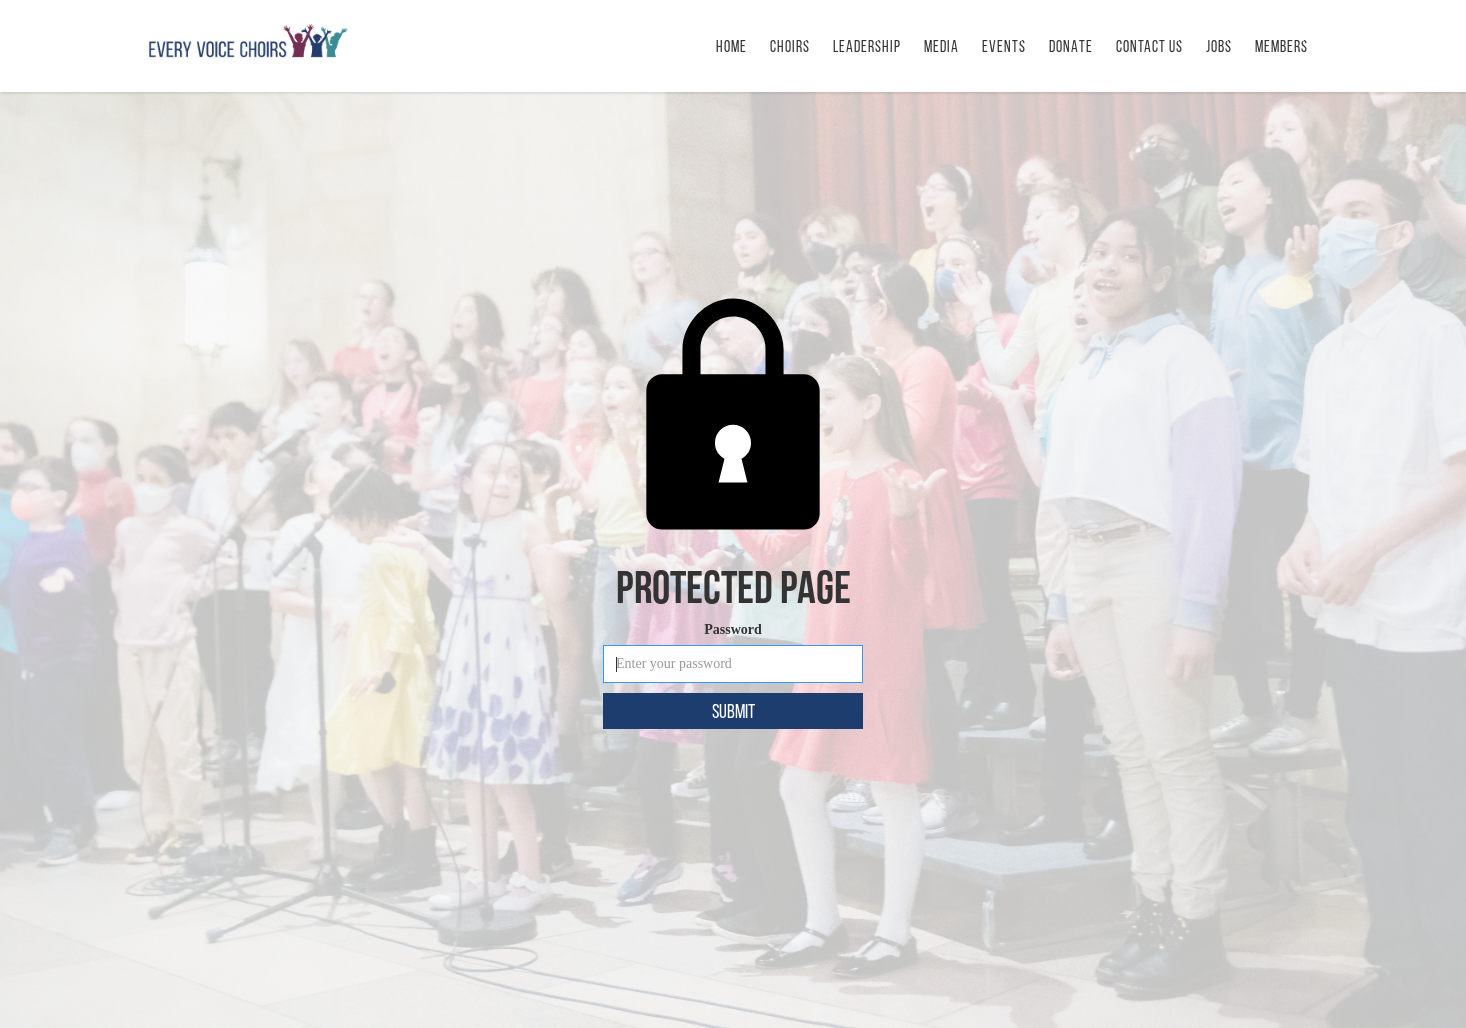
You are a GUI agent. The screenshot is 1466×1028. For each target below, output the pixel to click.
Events (1004, 46)
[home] (248, 41)
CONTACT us (1149, 46)
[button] (1004, 46)
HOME (731, 46)
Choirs (790, 46)
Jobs (1219, 46)
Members (1281, 46)
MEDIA (941, 46)
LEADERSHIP (867, 46)
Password (733, 629)
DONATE (1071, 46)
